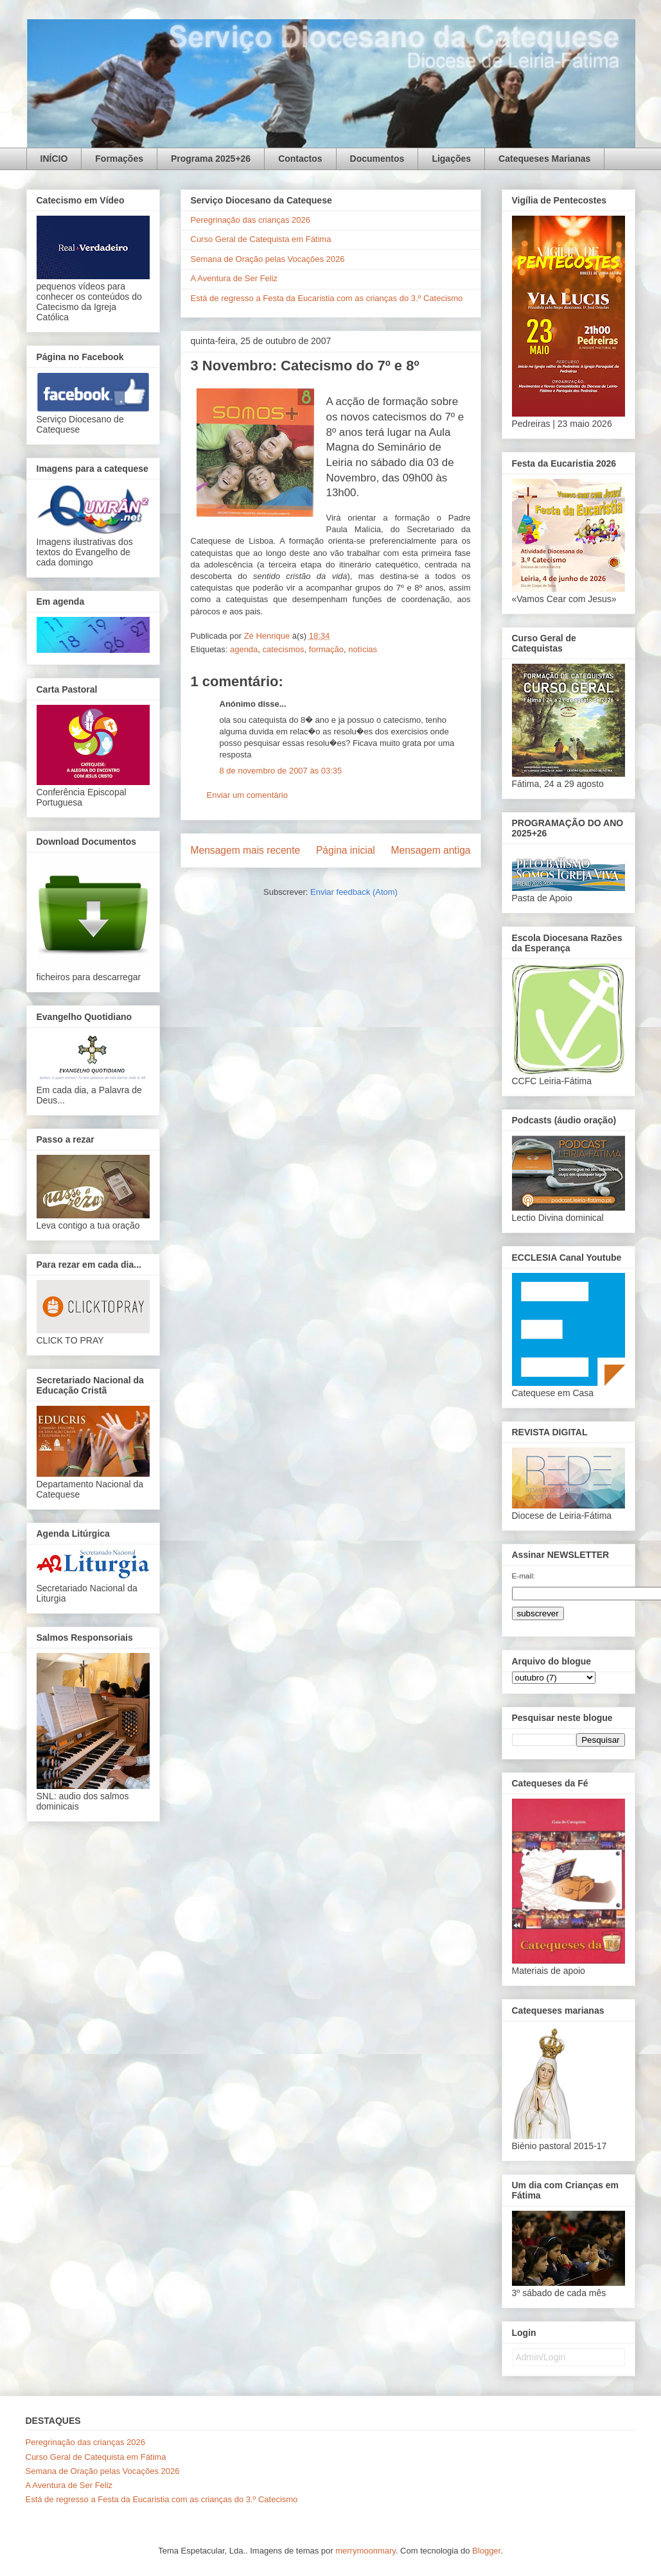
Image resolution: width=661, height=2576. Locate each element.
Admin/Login (541, 2357)
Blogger (486, 2550)
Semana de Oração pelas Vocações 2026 (268, 259)
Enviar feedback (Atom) (354, 892)
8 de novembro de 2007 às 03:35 (281, 770)
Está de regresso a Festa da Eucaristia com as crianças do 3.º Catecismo (327, 298)
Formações (119, 158)
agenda (244, 649)
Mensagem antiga (431, 850)
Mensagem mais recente (246, 850)
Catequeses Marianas (544, 158)
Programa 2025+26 (211, 158)
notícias (362, 649)
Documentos (377, 158)
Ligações (451, 158)
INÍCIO (54, 158)
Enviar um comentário (247, 795)
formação (326, 649)
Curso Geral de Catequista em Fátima (261, 239)
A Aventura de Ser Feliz (234, 278)
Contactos (300, 158)
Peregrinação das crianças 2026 (250, 220)
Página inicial (345, 850)
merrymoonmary (365, 2550)
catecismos (283, 649)
